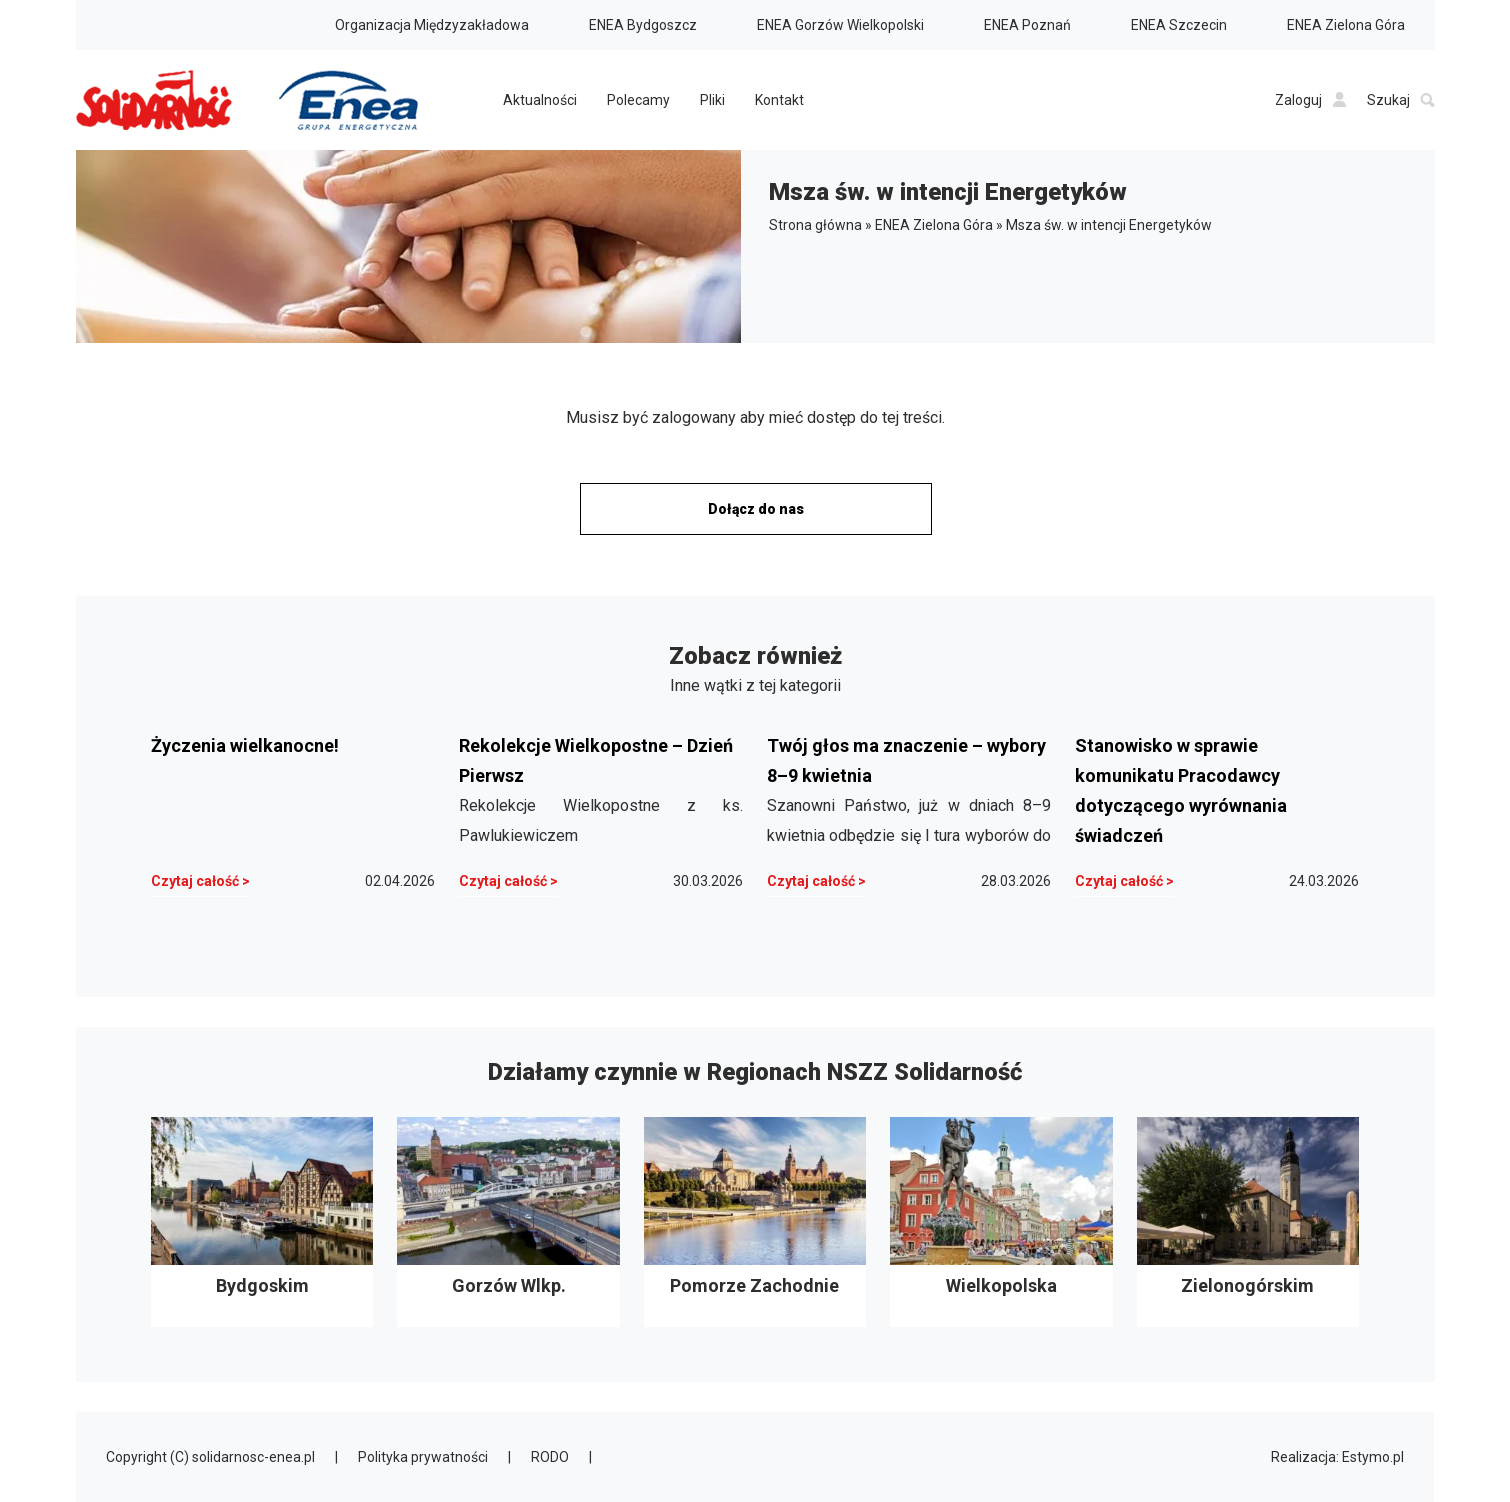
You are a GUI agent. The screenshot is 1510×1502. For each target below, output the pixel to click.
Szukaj (1401, 100)
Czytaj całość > (200, 881)
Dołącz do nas (756, 509)
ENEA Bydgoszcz (643, 25)
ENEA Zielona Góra (1346, 25)
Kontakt (779, 100)
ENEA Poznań (1027, 25)
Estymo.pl (1373, 1457)
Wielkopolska (1001, 1222)
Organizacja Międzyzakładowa (432, 25)
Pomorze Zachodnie (755, 1222)
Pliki (712, 100)
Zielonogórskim (1248, 1222)
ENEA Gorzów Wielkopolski (840, 25)
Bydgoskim (262, 1222)
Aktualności (540, 100)
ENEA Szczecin (1179, 25)
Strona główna (815, 225)
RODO (550, 1457)
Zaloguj (1311, 100)
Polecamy (638, 100)
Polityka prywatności (423, 1457)
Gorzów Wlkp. (508, 1222)
